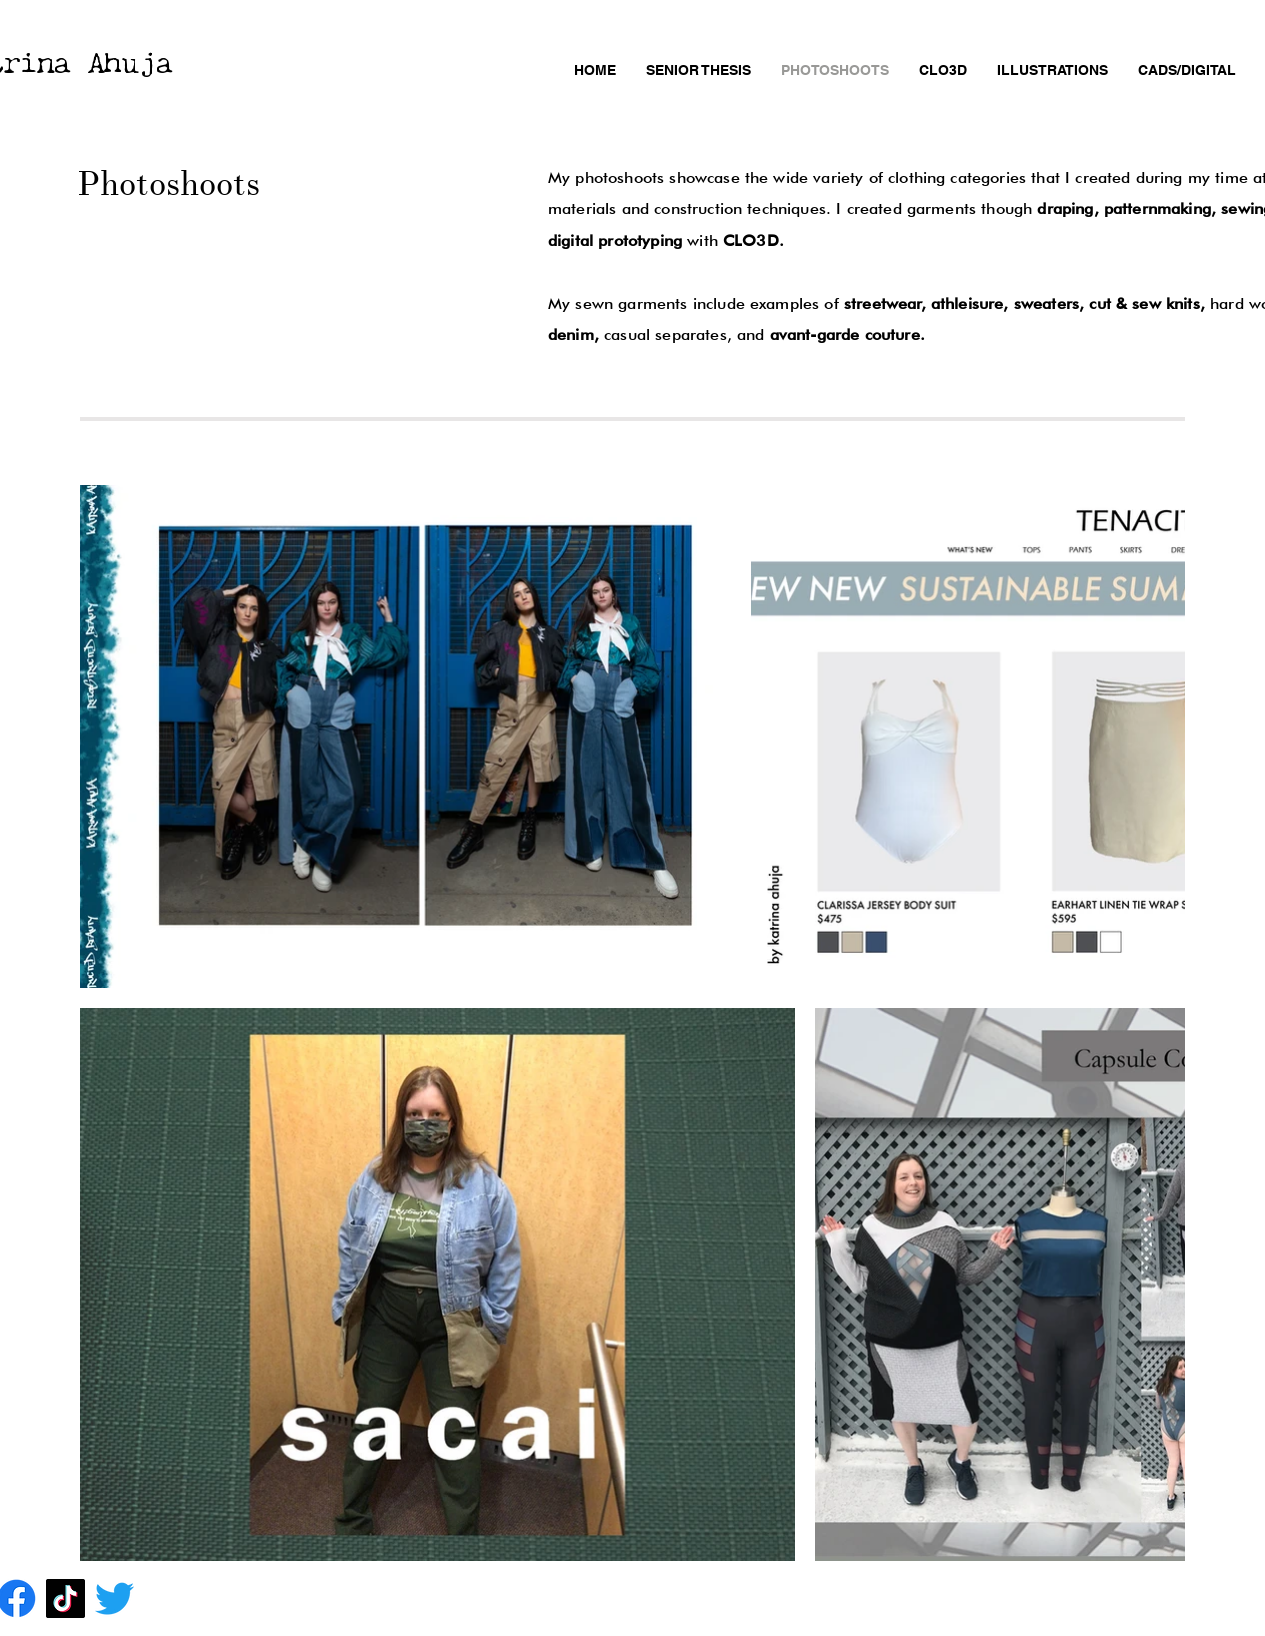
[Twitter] (114, 1598)
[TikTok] (65, 1598)
